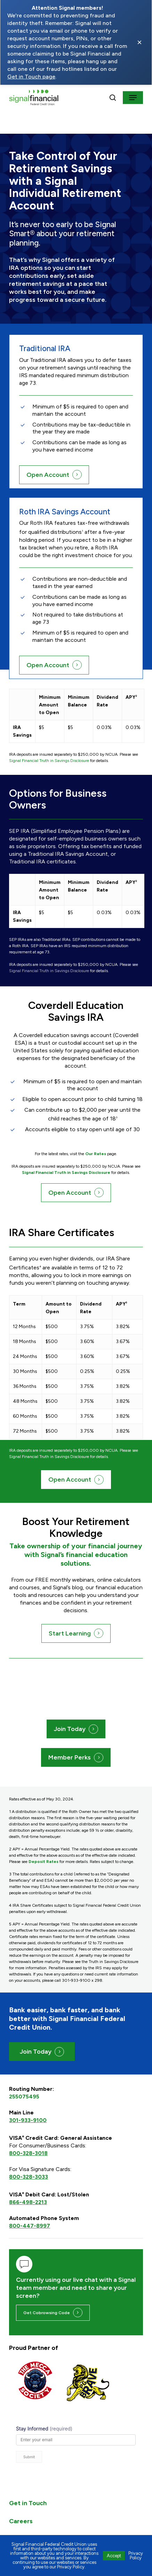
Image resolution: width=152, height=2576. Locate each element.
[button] (133, 97)
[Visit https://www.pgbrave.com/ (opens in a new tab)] (87, 2382)
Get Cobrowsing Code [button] (46, 2313)
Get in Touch (28, 2492)
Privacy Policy (135, 2555)
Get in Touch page (31, 76)
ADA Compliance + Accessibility (56, 2529)
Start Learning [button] (70, 1633)
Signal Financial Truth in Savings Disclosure (49, 760)
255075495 (24, 2096)
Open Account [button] (47, 475)
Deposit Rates (43, 1861)
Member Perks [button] (69, 1757)
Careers (21, 2511)
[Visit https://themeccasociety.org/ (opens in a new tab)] (35, 2380)
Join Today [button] (70, 1729)
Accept (114, 2555)
